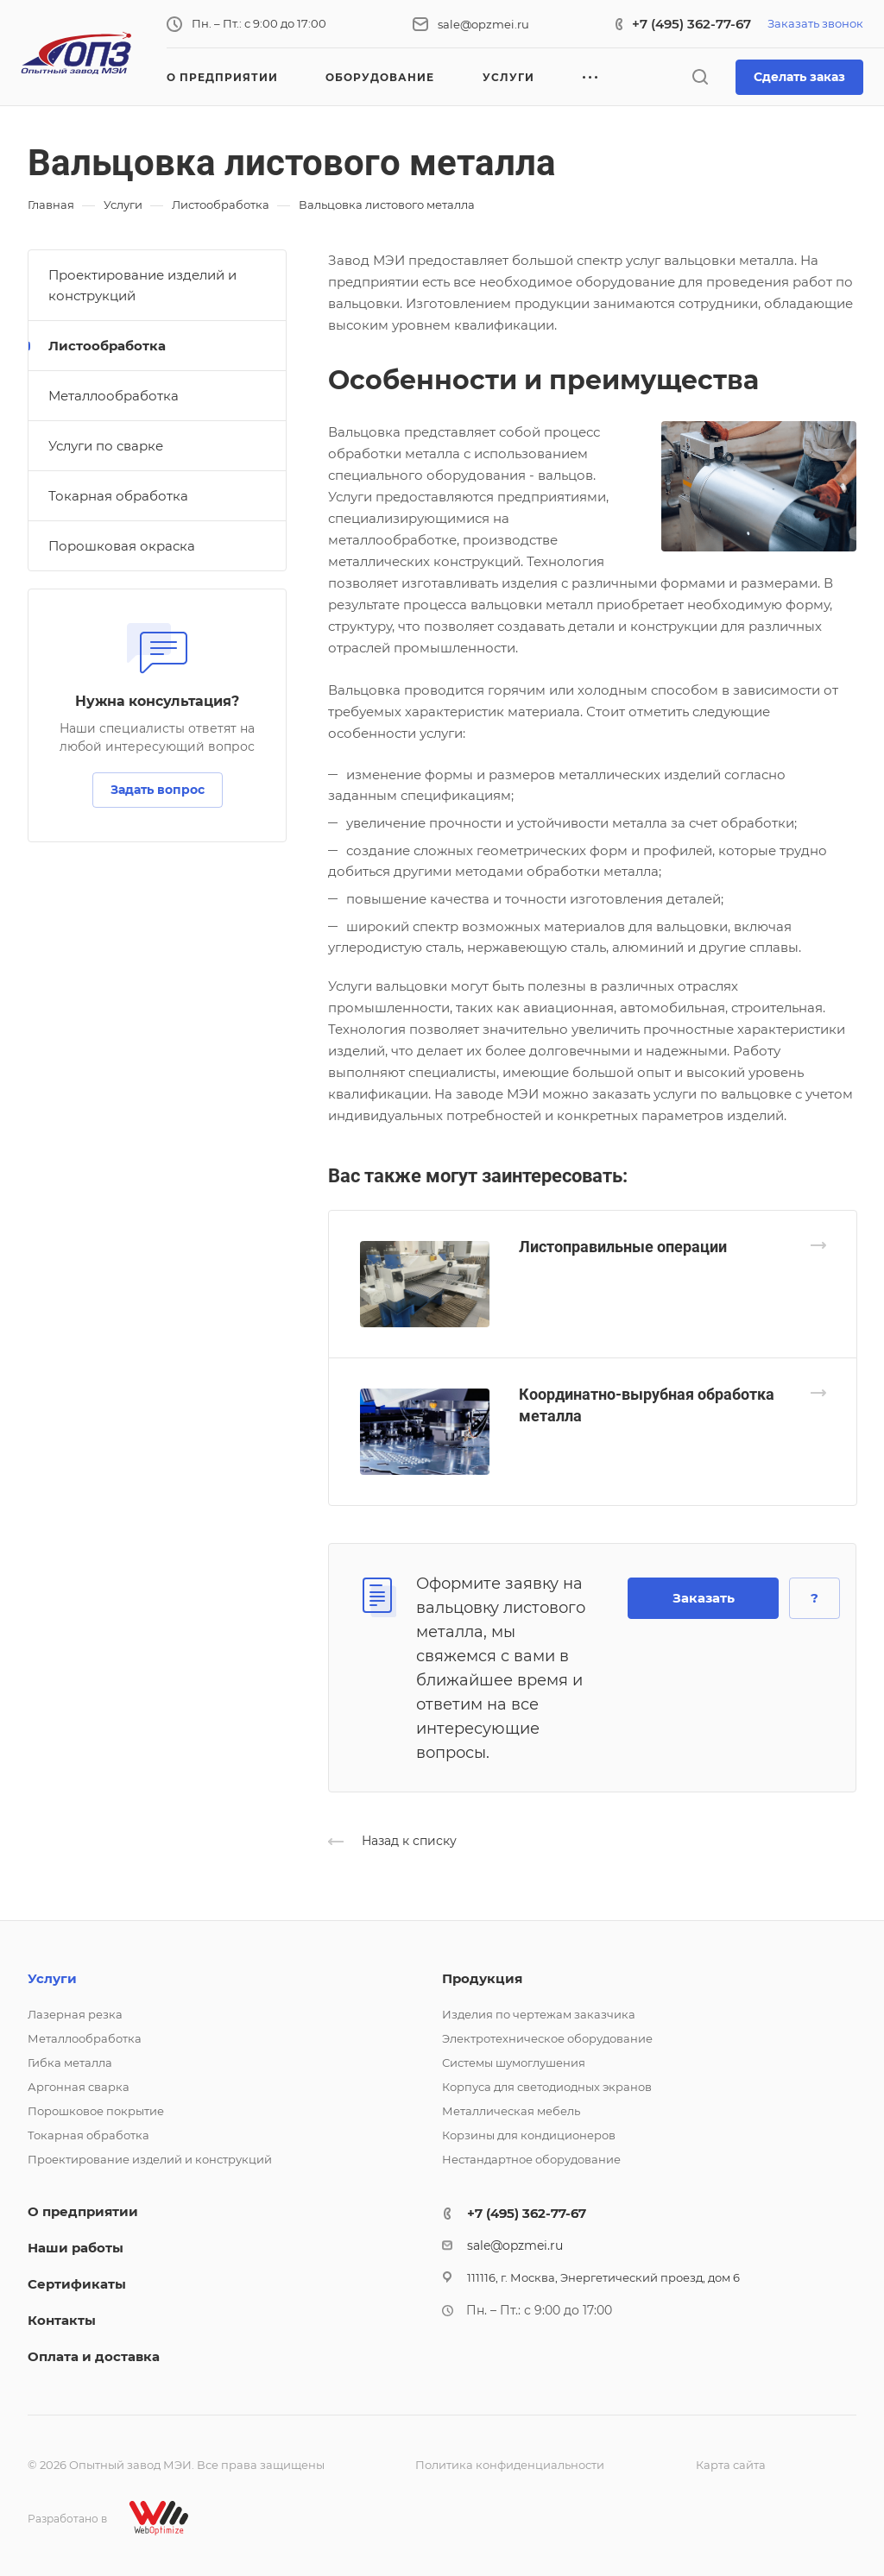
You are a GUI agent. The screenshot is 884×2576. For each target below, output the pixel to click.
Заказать (703, 1598)
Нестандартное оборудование (531, 2159)
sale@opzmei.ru (483, 24)
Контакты (62, 2320)
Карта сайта (731, 2465)
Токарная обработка (118, 496)
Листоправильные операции (623, 1247)
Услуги (52, 1978)
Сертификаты (77, 2284)
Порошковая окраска (121, 546)
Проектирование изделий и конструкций (142, 285)
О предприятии (83, 2211)
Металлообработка (113, 395)
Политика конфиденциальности (509, 2465)
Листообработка (107, 345)
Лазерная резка (75, 2014)
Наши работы (75, 2247)
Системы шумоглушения (513, 2062)
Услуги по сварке (105, 446)
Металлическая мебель (511, 2111)
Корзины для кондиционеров (529, 2135)
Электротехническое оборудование (547, 2038)
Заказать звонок (815, 23)
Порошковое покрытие (96, 2111)
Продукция (482, 1978)
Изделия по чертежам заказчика (538, 2014)
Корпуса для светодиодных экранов (547, 2087)
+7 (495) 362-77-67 (691, 24)
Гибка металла (70, 2062)
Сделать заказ (799, 77)
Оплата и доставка (94, 2356)
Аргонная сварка (78, 2087)
